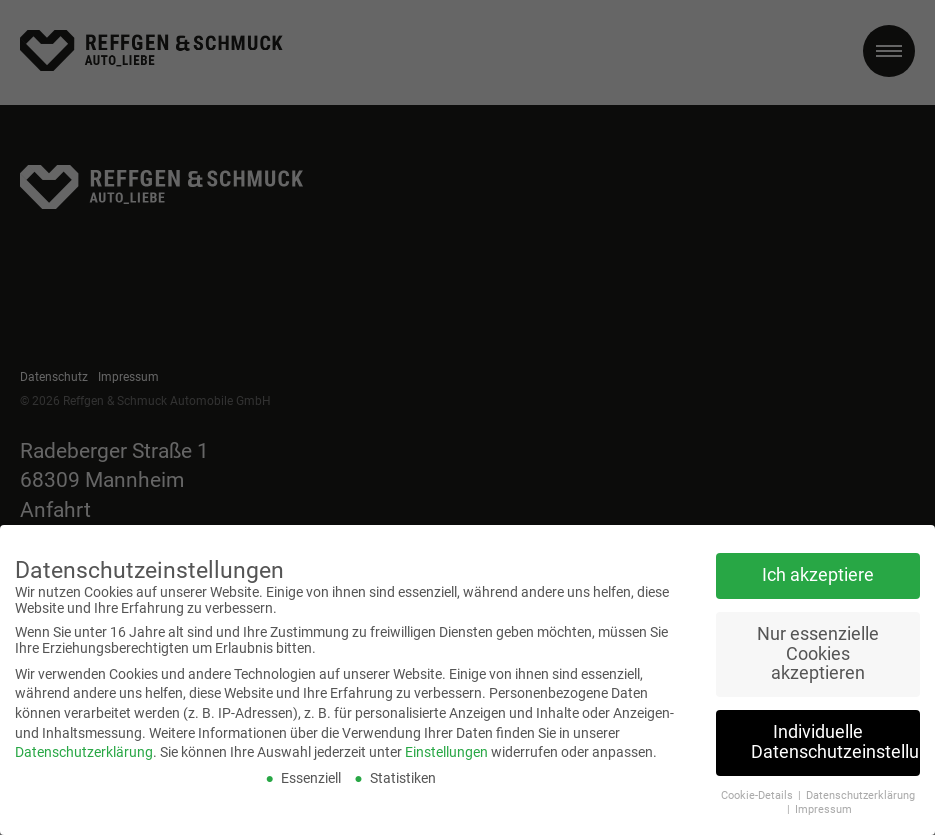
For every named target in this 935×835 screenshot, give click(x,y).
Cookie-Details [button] (758, 780)
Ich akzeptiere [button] (818, 561)
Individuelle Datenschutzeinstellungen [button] (835, 728)
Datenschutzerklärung (84, 738)
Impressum (823, 795)
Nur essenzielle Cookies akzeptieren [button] (818, 639)
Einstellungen (446, 738)
